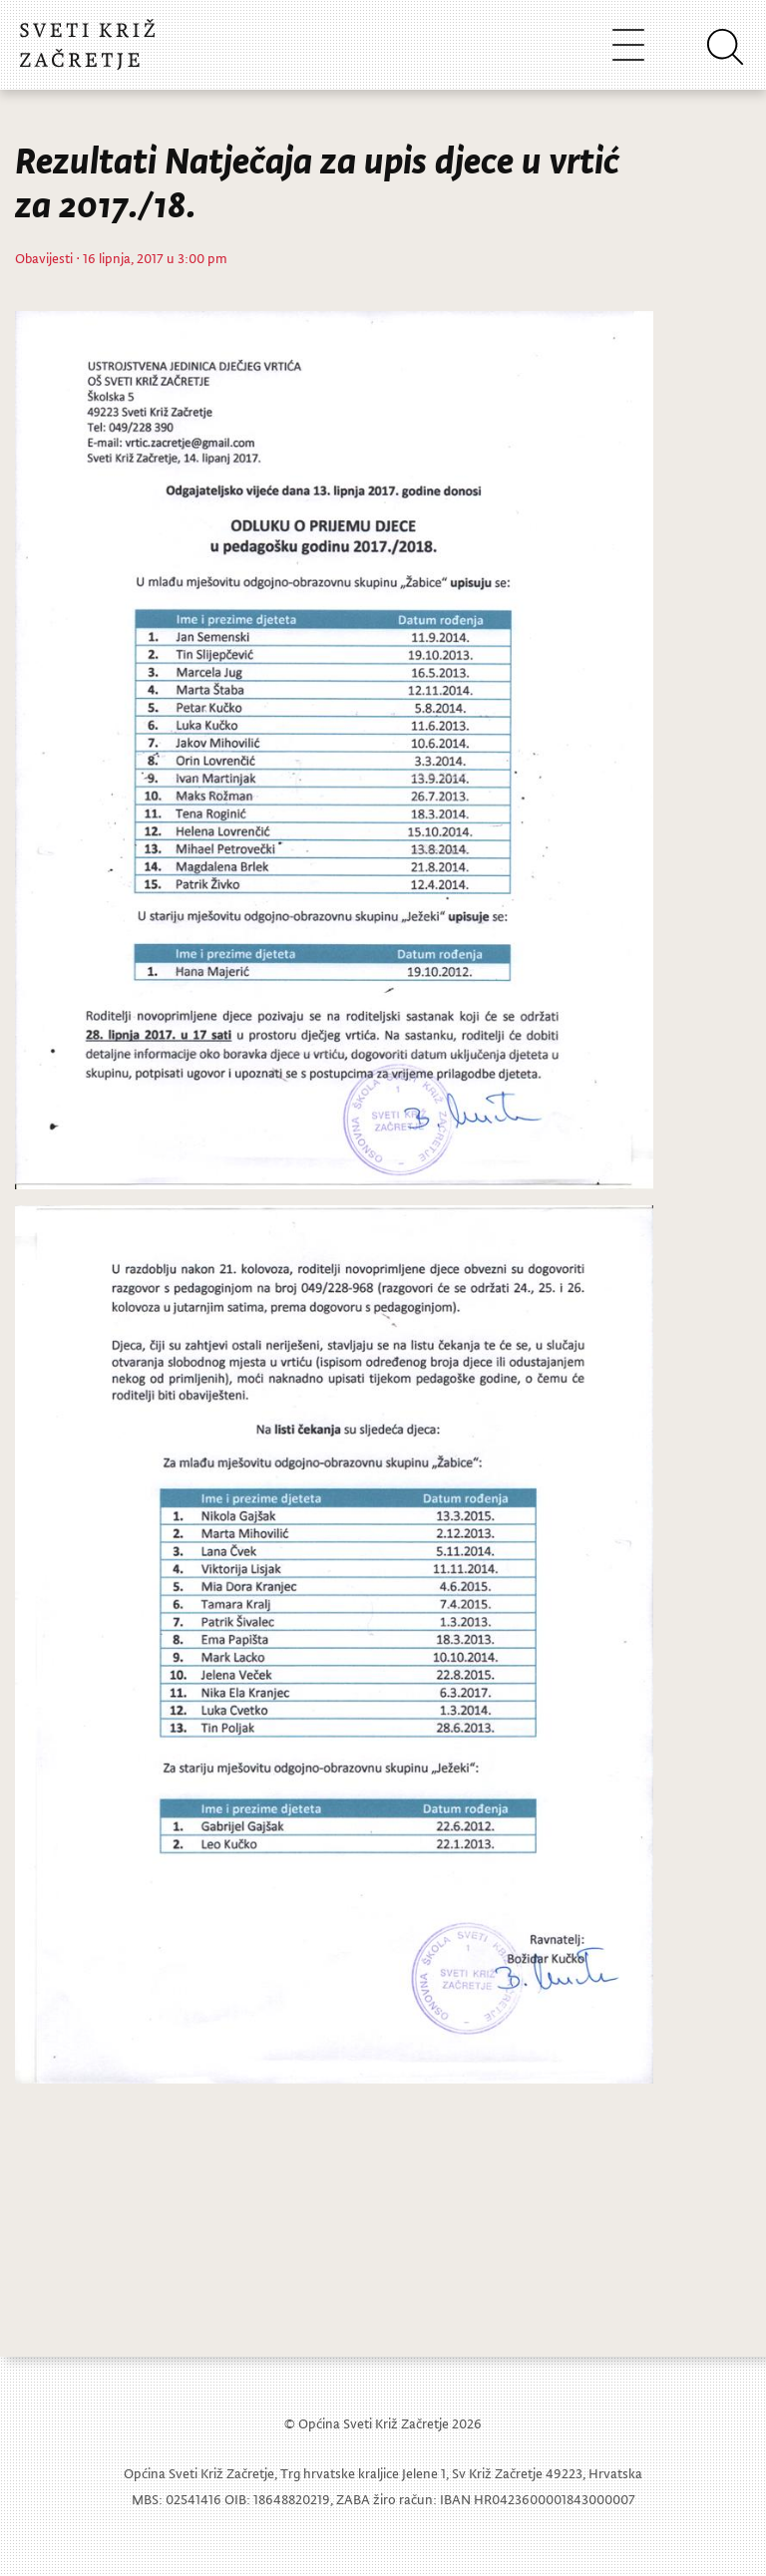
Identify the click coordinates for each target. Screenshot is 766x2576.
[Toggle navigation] (628, 44)
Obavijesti (44, 257)
